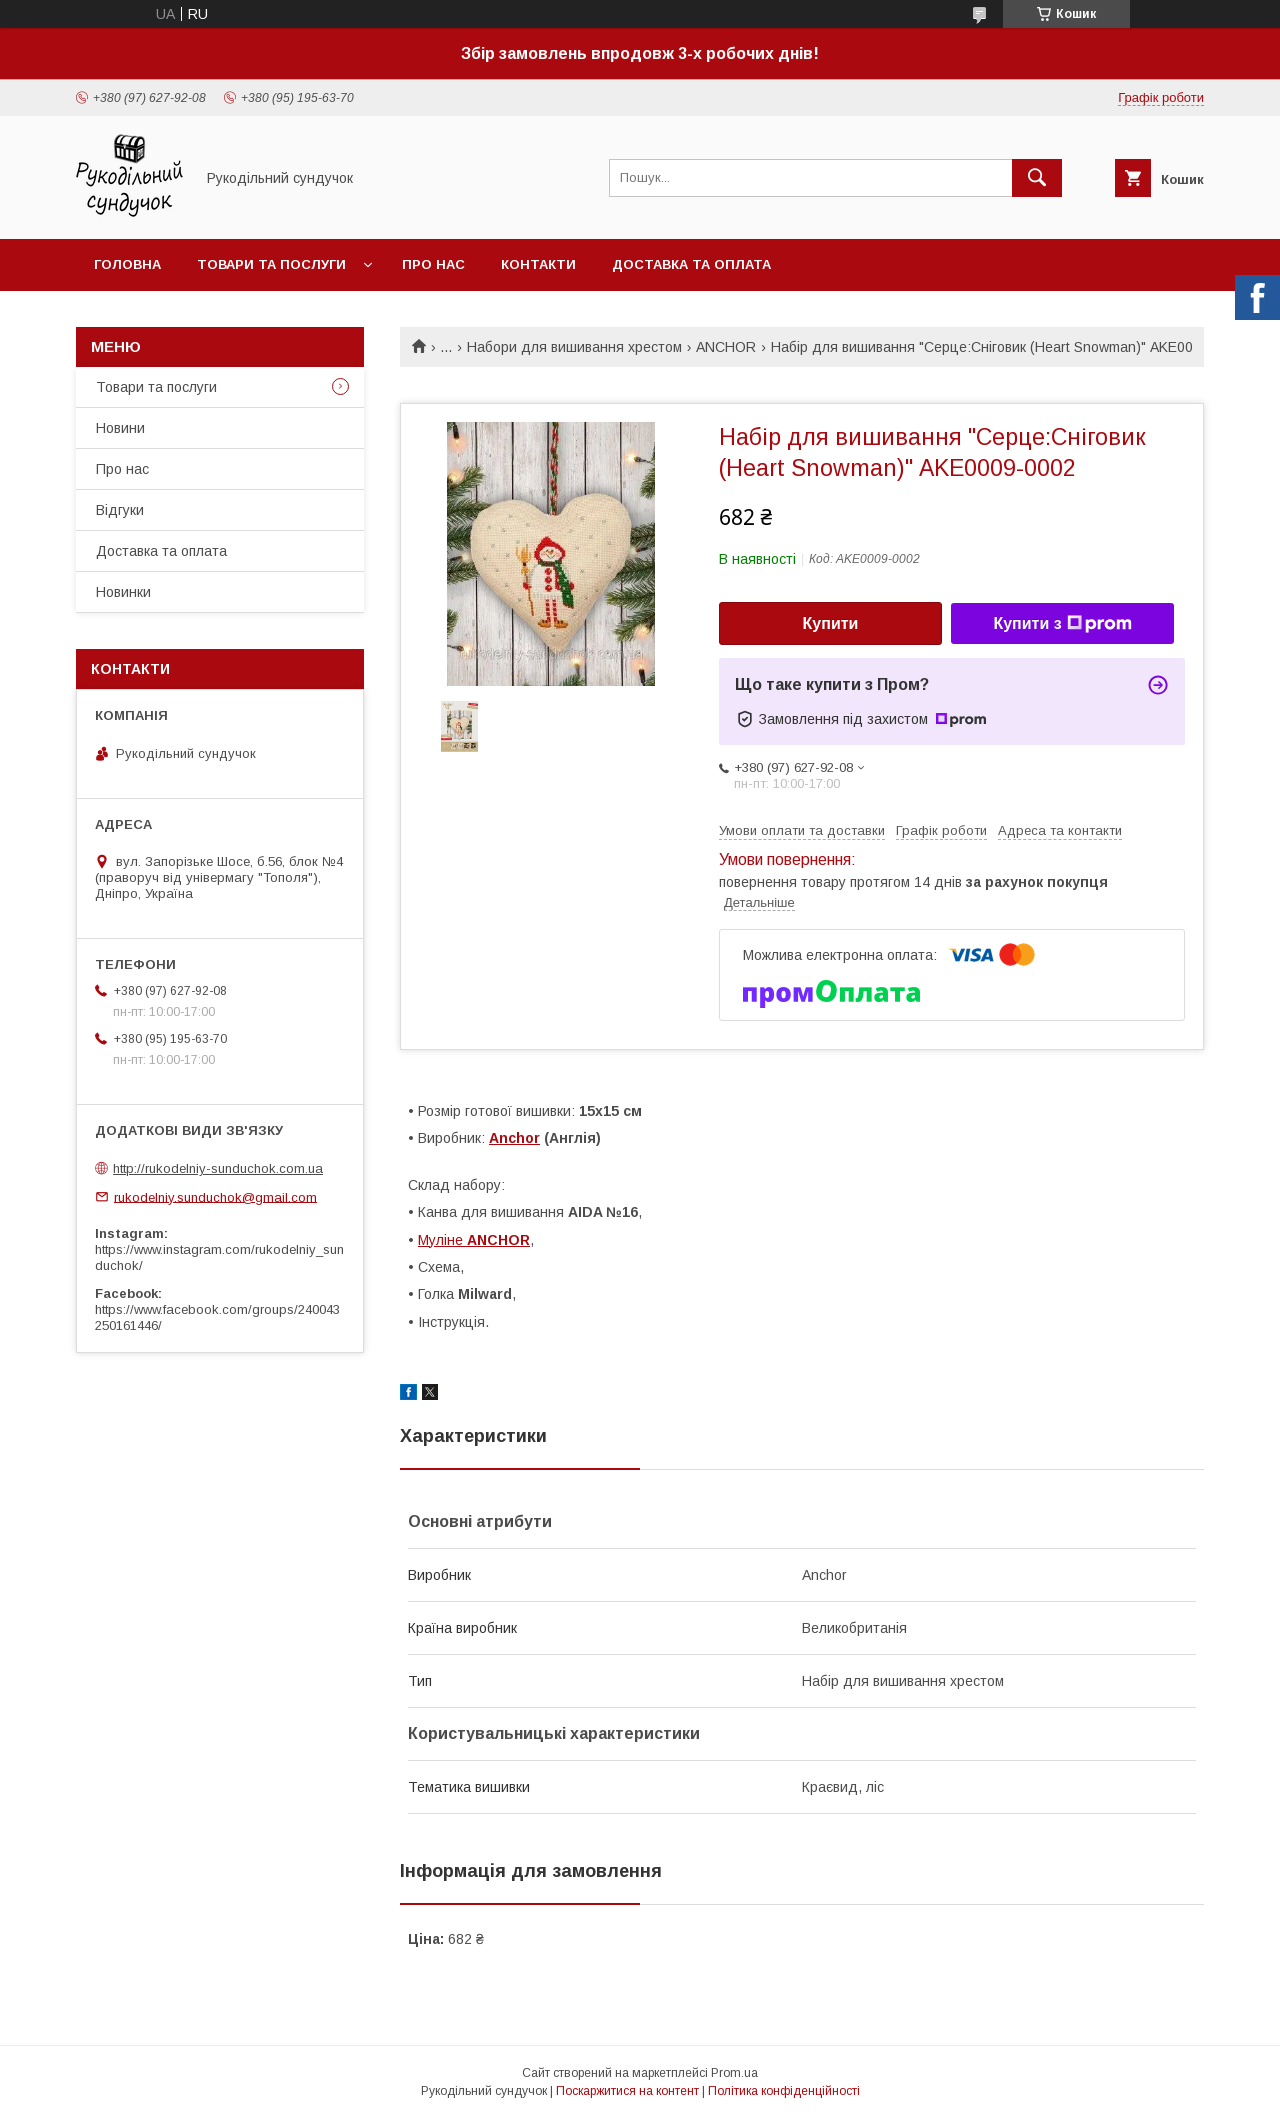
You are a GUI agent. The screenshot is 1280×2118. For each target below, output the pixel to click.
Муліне (474, 1240)
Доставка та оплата (691, 264)
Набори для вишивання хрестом (574, 347)
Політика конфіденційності (784, 2091)
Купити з (1062, 624)
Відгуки (120, 510)
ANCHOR (726, 347)
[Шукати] (1037, 178)
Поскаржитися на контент (627, 2091)
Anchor (514, 1138)
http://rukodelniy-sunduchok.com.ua (218, 1168)
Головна (127, 264)
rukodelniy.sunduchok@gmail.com (215, 1196)
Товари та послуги (271, 264)
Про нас (433, 264)
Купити (831, 623)
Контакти (538, 264)
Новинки (123, 592)
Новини (120, 428)
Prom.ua (734, 2073)
